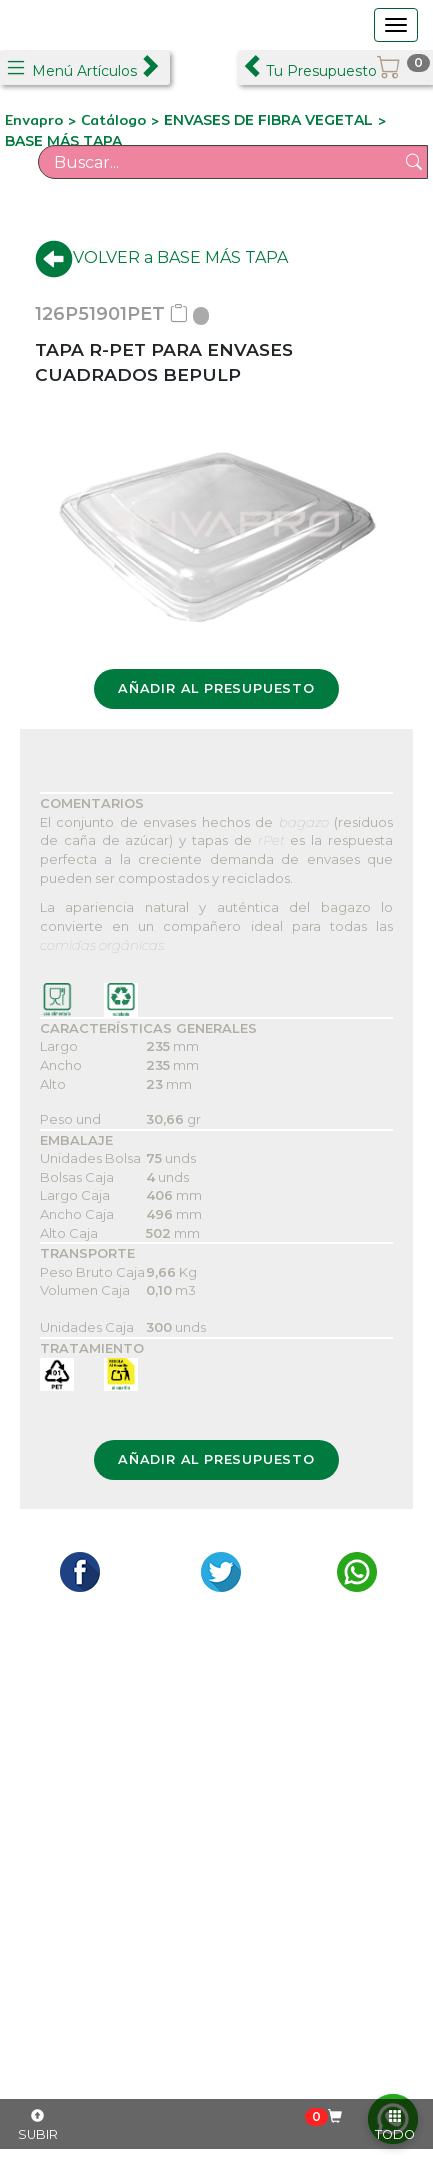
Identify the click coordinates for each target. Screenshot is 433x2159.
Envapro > (43, 120)
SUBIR (38, 2126)
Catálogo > (122, 120)
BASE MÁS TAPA (63, 141)
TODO (395, 2126)
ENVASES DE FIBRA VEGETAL (268, 120)
